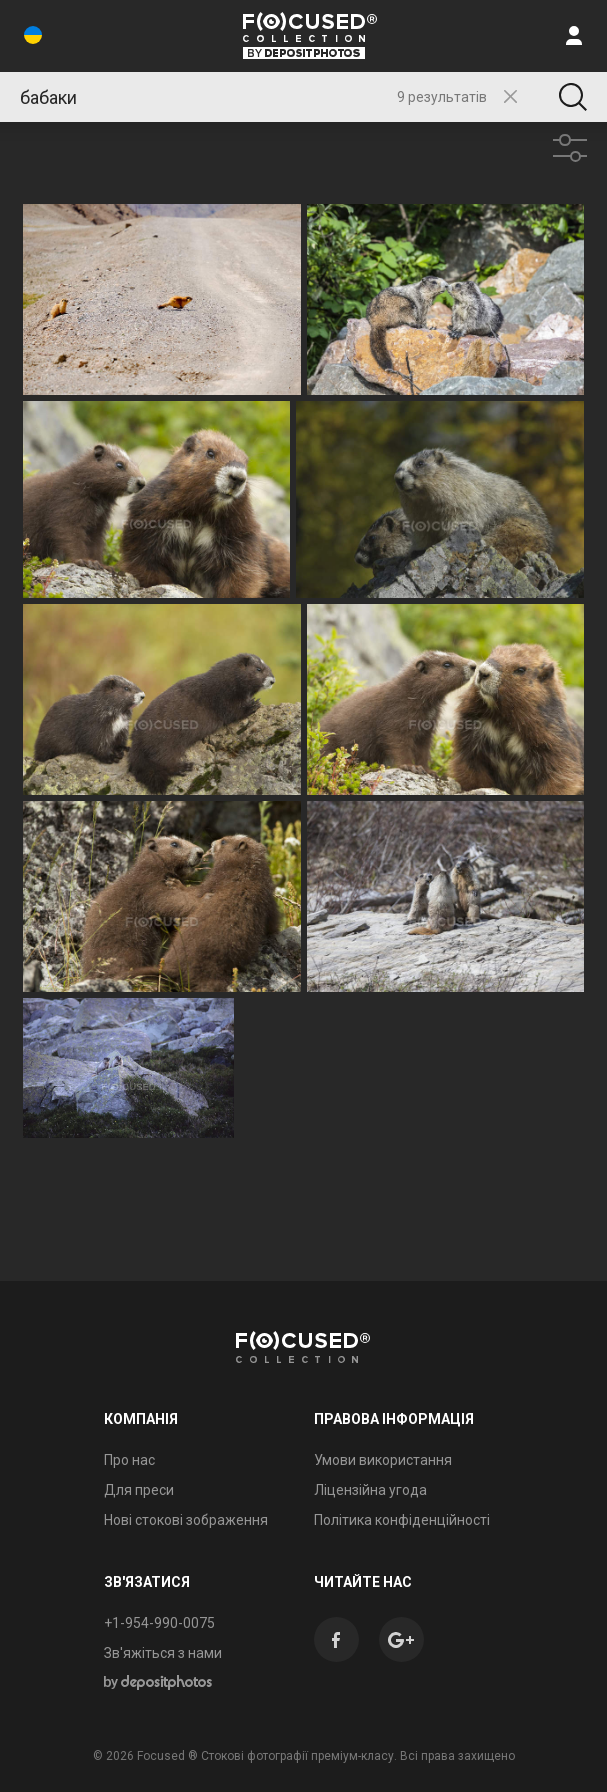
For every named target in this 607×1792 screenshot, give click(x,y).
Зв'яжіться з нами (163, 1653)
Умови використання (383, 1460)
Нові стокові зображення (186, 1520)
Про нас (129, 1460)
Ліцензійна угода (370, 1490)
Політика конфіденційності (402, 1520)
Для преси (139, 1490)
